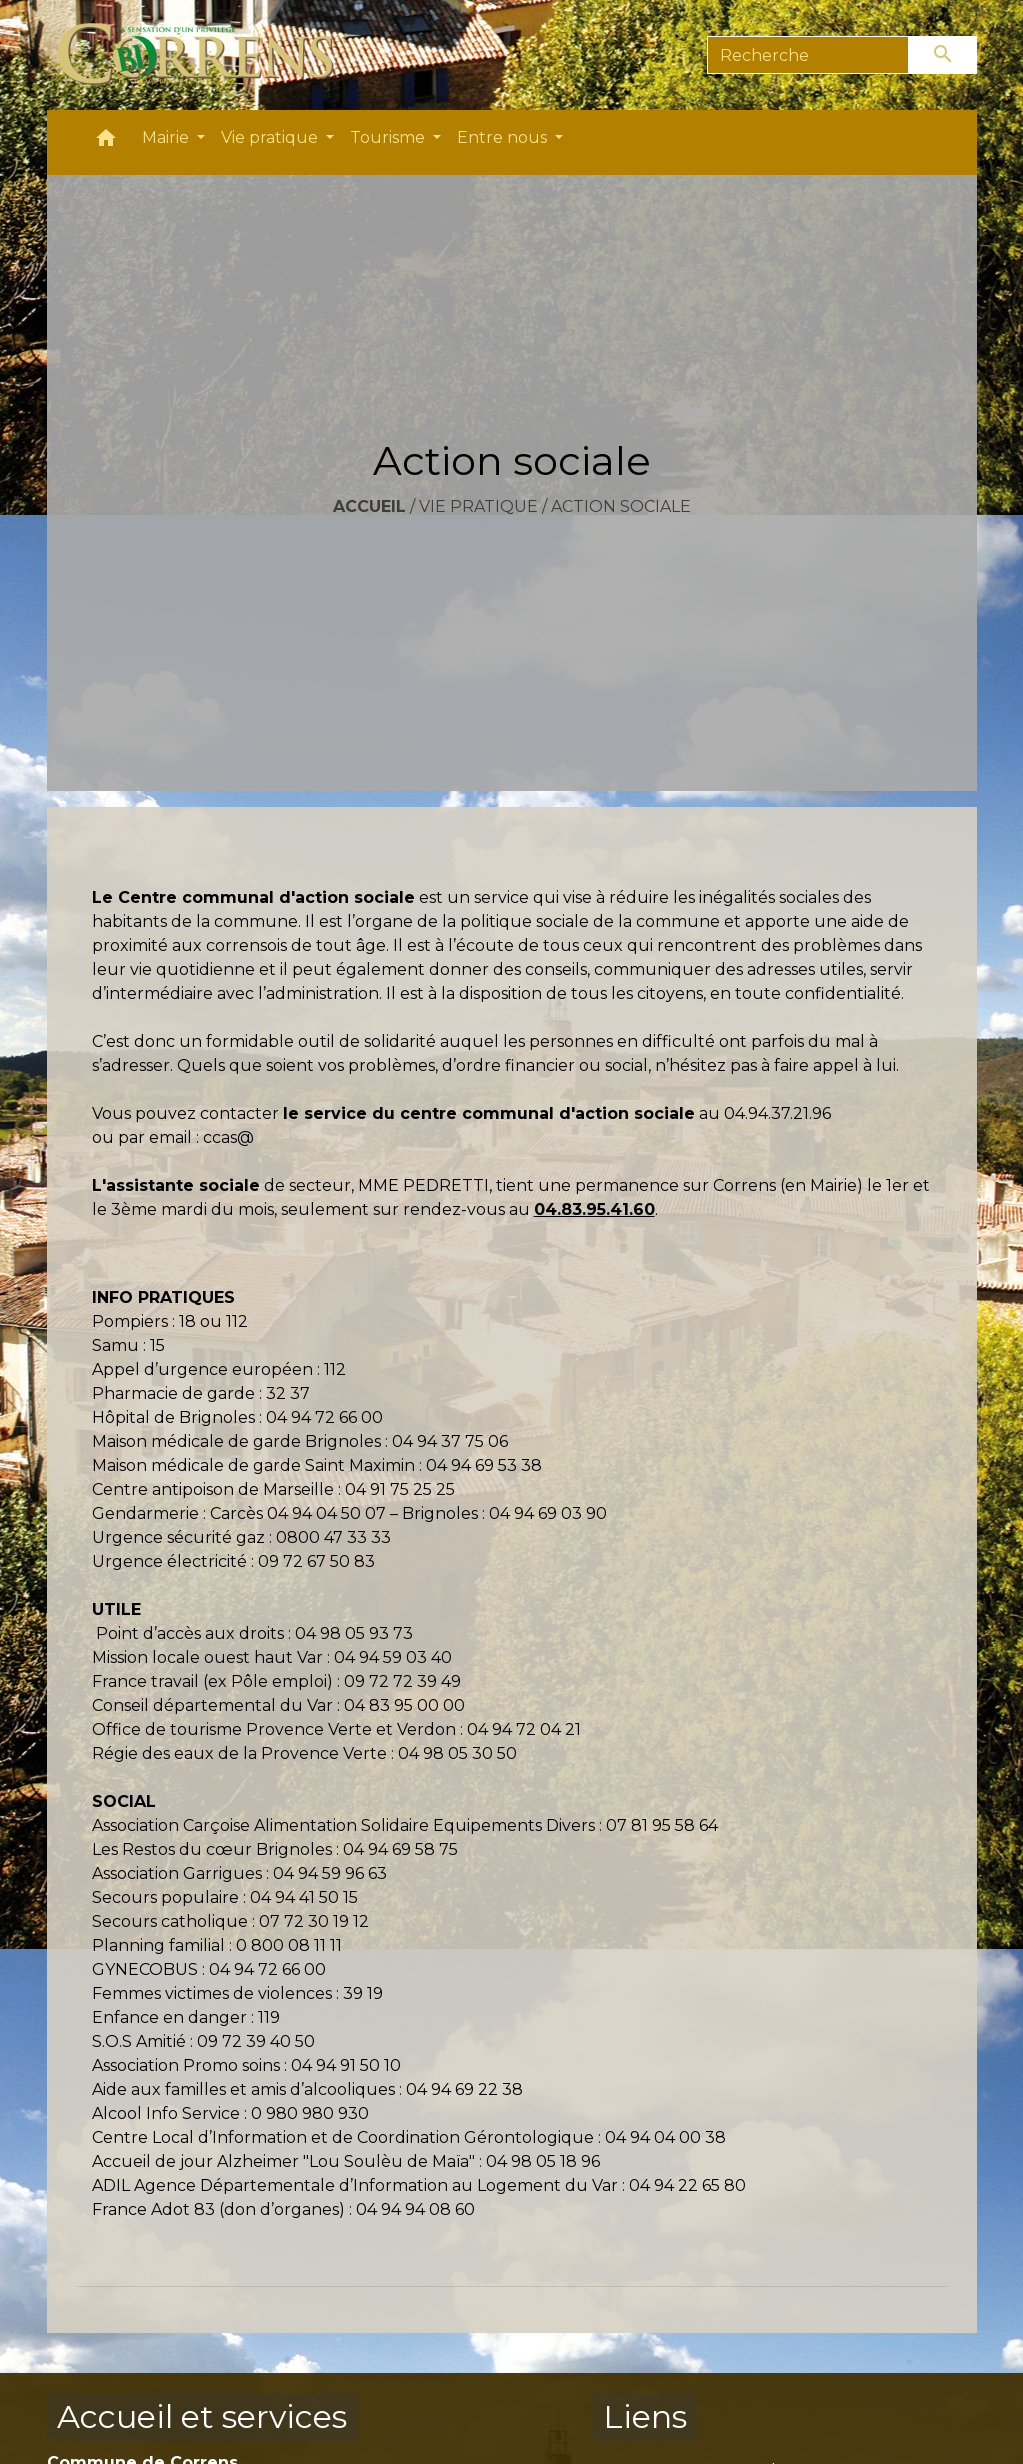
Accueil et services (202, 2416)
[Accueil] (207, 55)
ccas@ (228, 1137)
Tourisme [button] (389, 137)
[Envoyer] (943, 55)
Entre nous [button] (504, 137)
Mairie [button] (167, 137)
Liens (645, 2416)
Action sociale (621, 506)
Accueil (369, 506)
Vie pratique (478, 506)
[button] (106, 142)
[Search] (808, 55)
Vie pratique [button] (271, 137)
